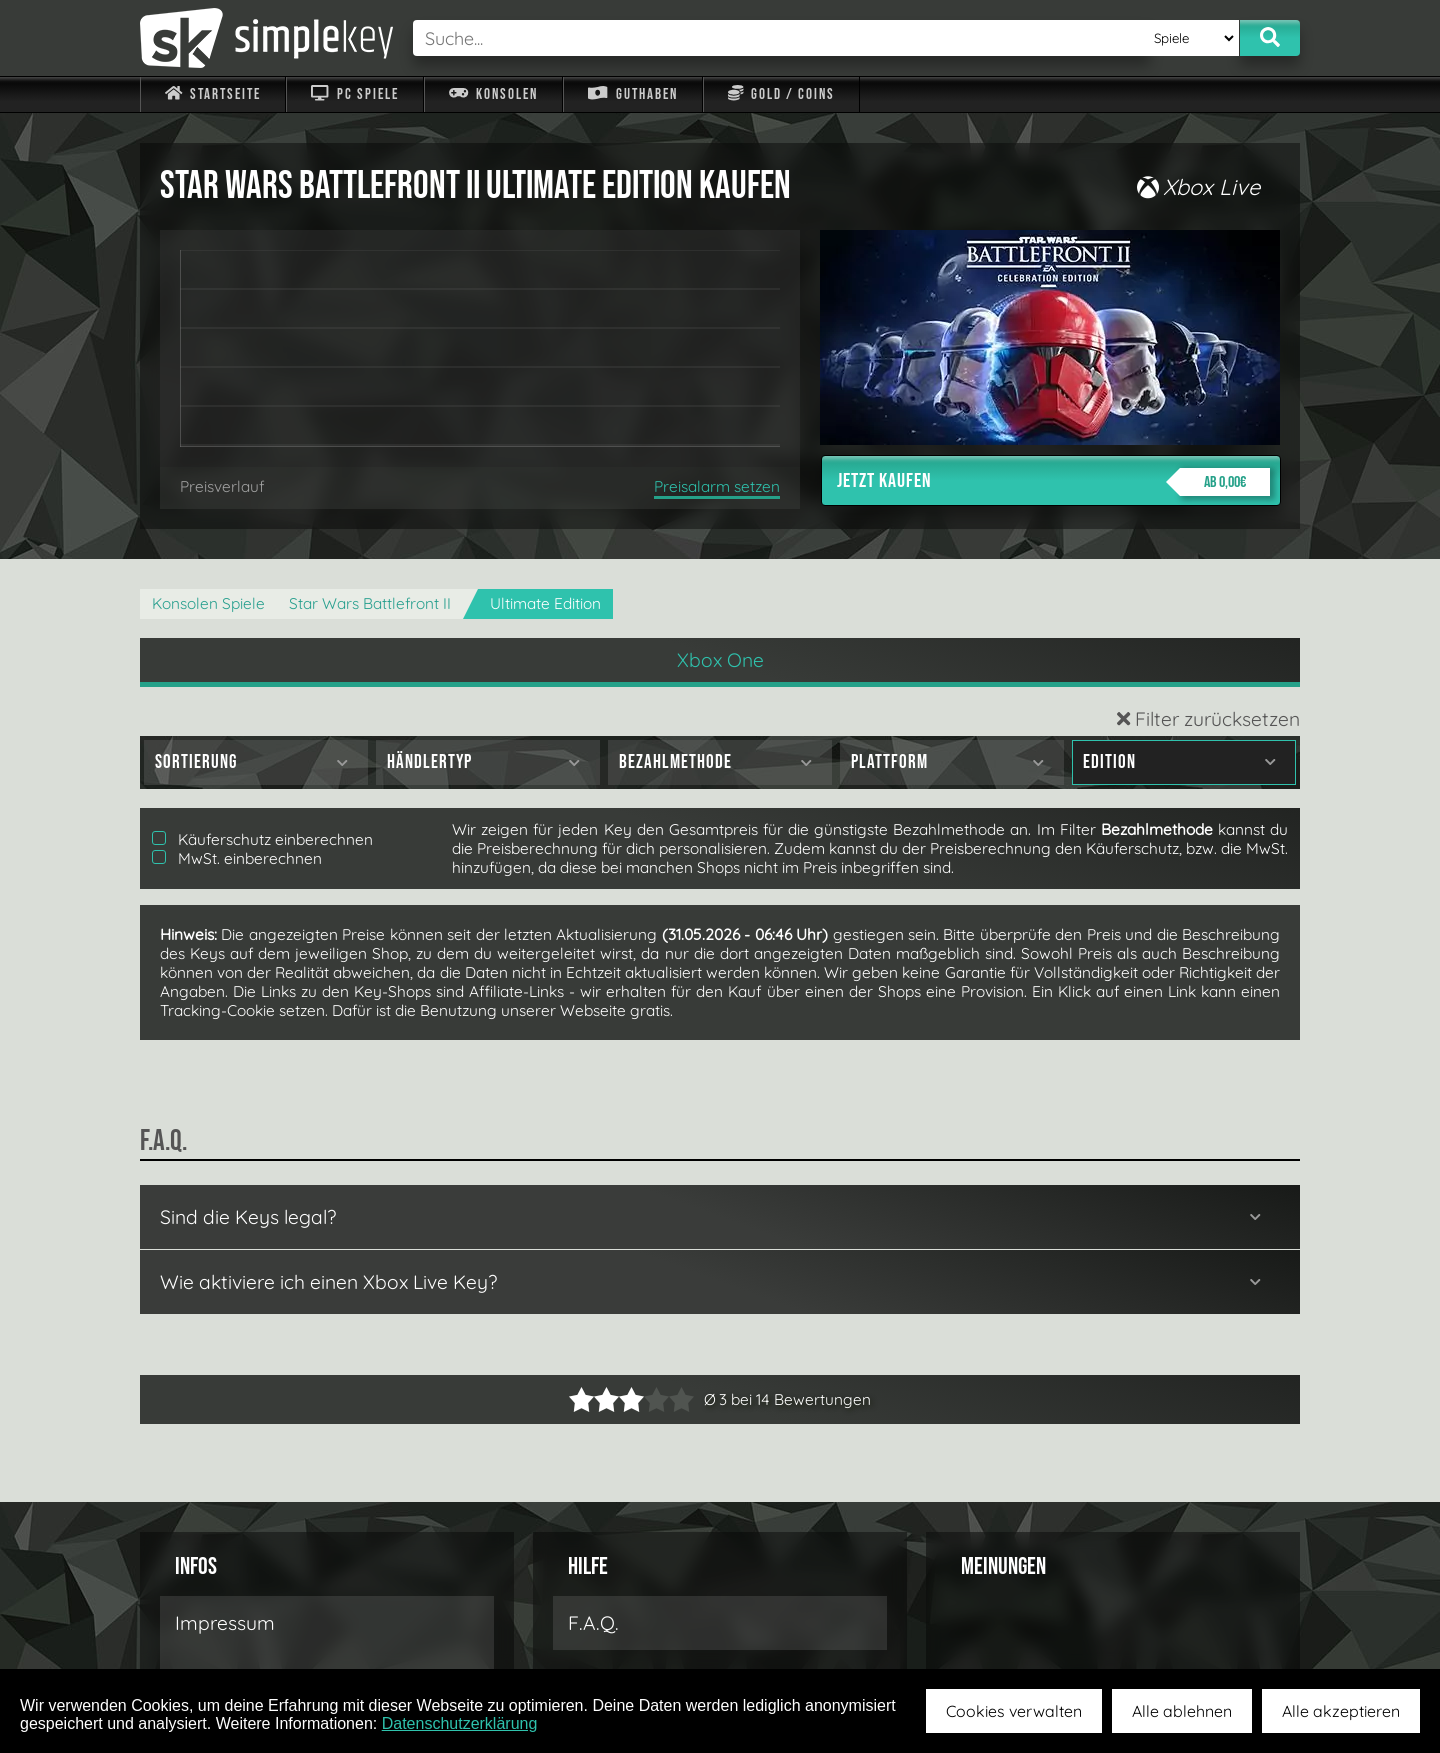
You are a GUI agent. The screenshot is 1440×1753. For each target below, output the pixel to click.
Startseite (213, 94)
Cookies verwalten (1014, 1711)
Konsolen (493, 94)
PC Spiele (354, 94)
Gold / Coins (781, 94)
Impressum (225, 1623)
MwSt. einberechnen (237, 858)
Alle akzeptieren (1341, 1711)
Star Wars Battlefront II (370, 603)
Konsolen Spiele (208, 603)
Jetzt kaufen (1053, 482)
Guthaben (632, 94)
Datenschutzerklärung (460, 1723)
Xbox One (720, 660)
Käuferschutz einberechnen (262, 839)
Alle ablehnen (1182, 1711)
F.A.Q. (593, 1623)
